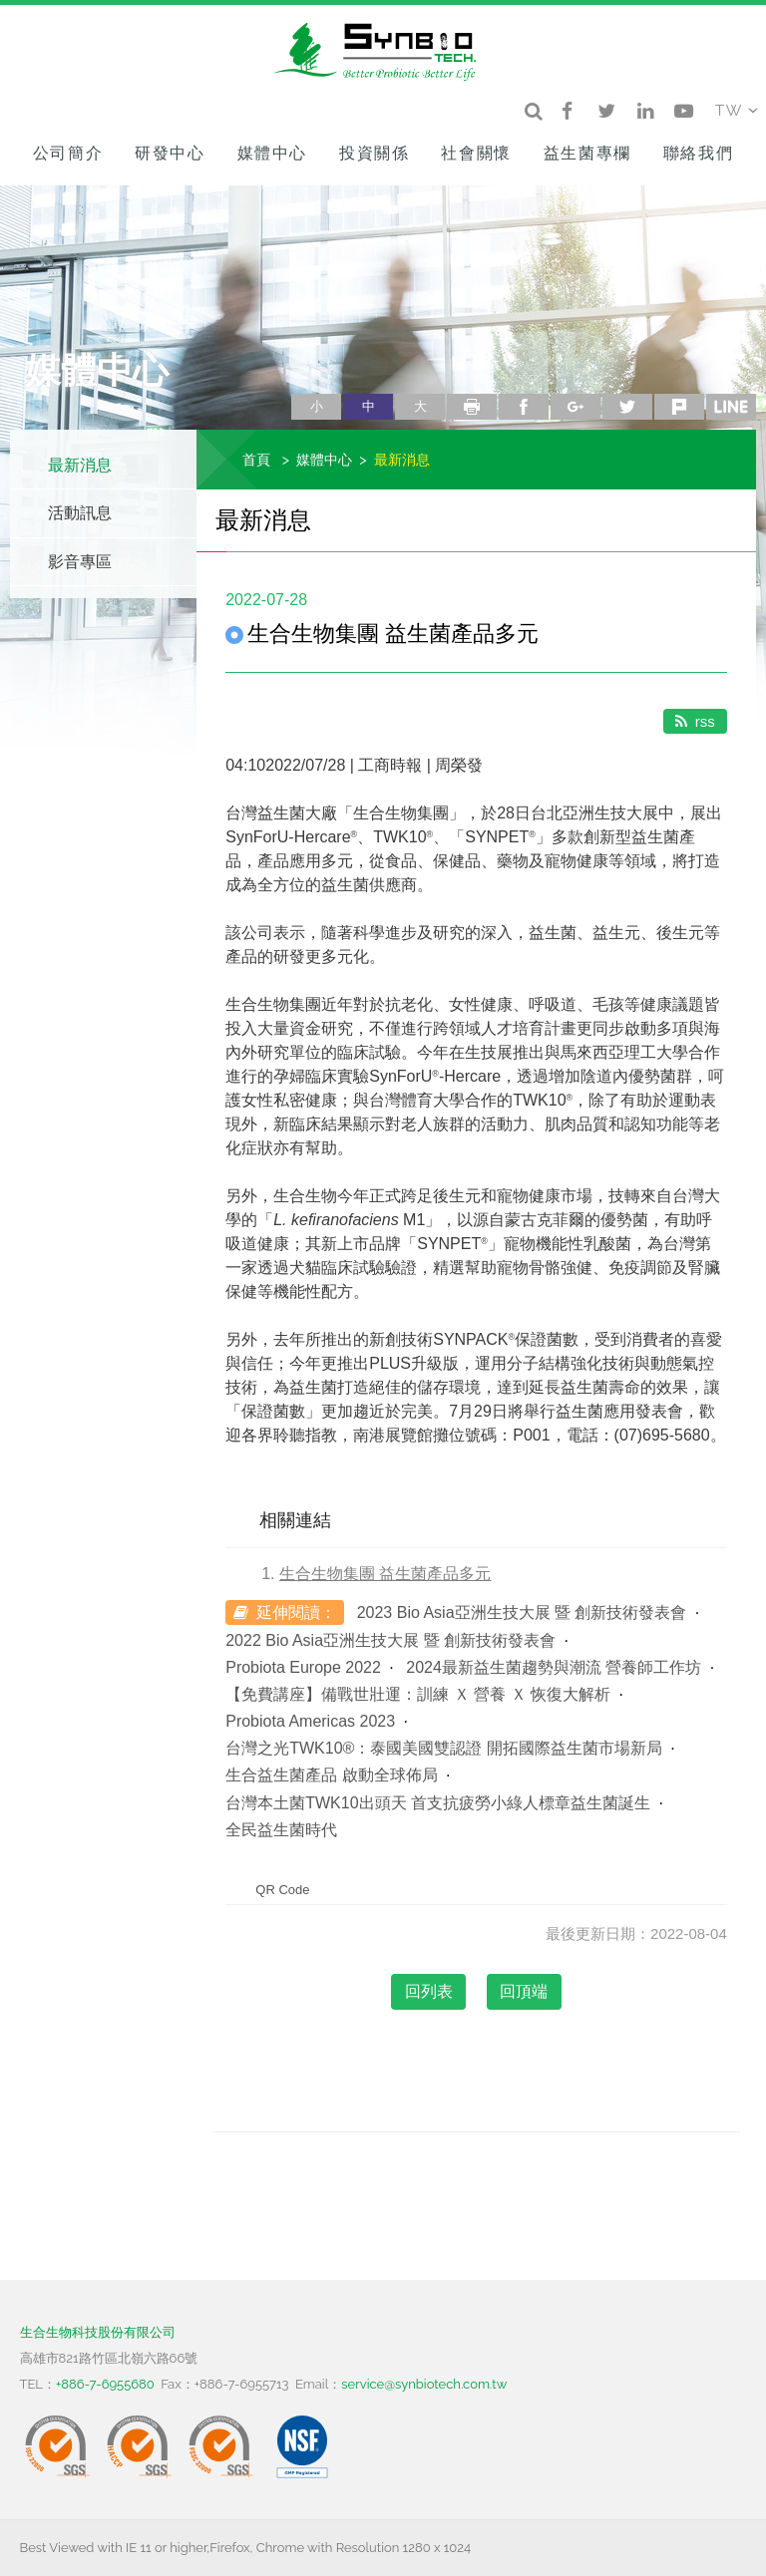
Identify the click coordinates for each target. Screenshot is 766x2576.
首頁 (256, 459)
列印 (472, 407)
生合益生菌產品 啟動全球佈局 (331, 1775)
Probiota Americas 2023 (310, 1721)
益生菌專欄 (587, 153)
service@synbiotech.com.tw (424, 2384)
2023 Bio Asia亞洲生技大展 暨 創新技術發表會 (522, 1612)
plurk (679, 407)
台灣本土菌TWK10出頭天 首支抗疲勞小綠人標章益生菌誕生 (437, 1802)
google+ (575, 407)
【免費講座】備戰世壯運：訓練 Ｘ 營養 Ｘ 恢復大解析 (417, 1694)
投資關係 (374, 153)
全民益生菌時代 (281, 1829)
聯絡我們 (698, 153)
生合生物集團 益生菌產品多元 (385, 1573)
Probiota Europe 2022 (303, 1667)
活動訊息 (80, 512)
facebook (524, 407)
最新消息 (80, 465)
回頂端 (524, 1991)
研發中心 (169, 153)
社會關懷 (476, 153)
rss (695, 721)
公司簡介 (68, 153)
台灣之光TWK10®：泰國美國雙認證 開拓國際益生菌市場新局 (443, 1748)
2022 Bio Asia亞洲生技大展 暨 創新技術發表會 (390, 1640)
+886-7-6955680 (105, 2384)
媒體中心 (272, 153)
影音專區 (80, 561)
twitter (627, 407)
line (731, 407)
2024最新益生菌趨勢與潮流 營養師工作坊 (553, 1667)
